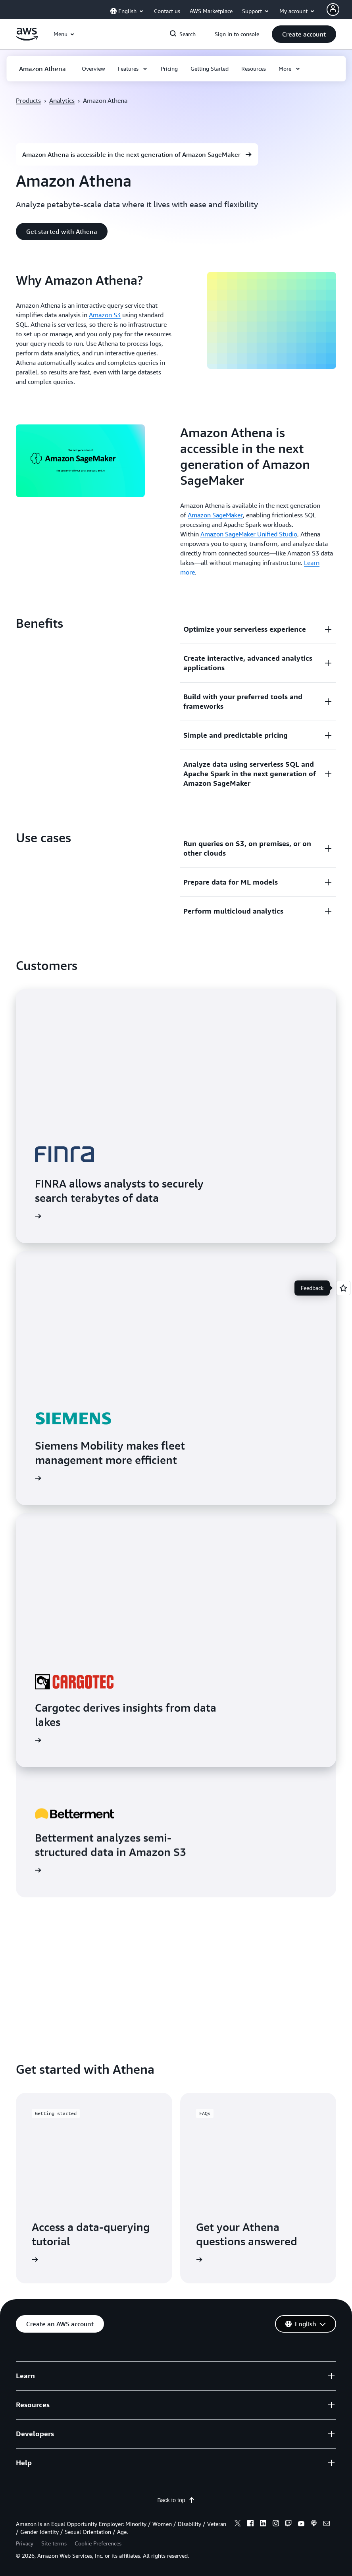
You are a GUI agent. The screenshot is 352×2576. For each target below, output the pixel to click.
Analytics (62, 100)
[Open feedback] (343, 1288)
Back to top (175, 2500)
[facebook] (250, 2524)
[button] (304, 34)
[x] (238, 2524)
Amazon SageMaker (215, 515)
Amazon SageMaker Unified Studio (248, 534)
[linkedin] (263, 2524)
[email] (326, 2524)
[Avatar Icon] (333, 9)
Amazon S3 (105, 315)
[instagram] (276, 2524)
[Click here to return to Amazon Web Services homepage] (27, 38)
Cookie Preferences (98, 2543)
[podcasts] (314, 2524)
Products (28, 100)
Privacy (24, 2543)
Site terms (54, 2543)
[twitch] (288, 2524)
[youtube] (301, 2524)
